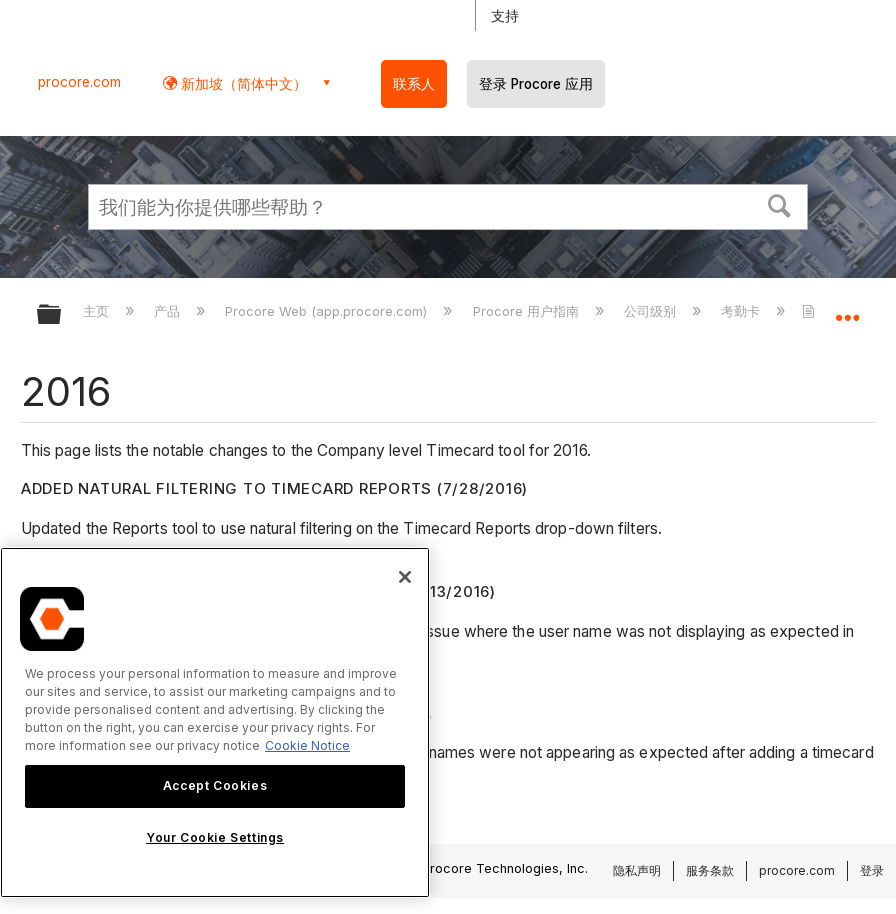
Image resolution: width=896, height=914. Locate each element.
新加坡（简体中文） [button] (242, 83)
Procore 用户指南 (528, 311)
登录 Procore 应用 (536, 84)
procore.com (79, 82)
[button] (780, 204)
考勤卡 (742, 311)
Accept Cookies (215, 785)
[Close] (405, 577)
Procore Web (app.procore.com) (328, 311)
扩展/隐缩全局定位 (847, 308)
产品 (169, 311)
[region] (215, 722)
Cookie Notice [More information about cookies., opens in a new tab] (307, 745)
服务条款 (710, 870)
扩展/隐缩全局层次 (62, 315)
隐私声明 (637, 870)
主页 (98, 311)
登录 (872, 870)
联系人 (414, 84)
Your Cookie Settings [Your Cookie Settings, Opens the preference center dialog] (215, 837)
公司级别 (652, 311)
